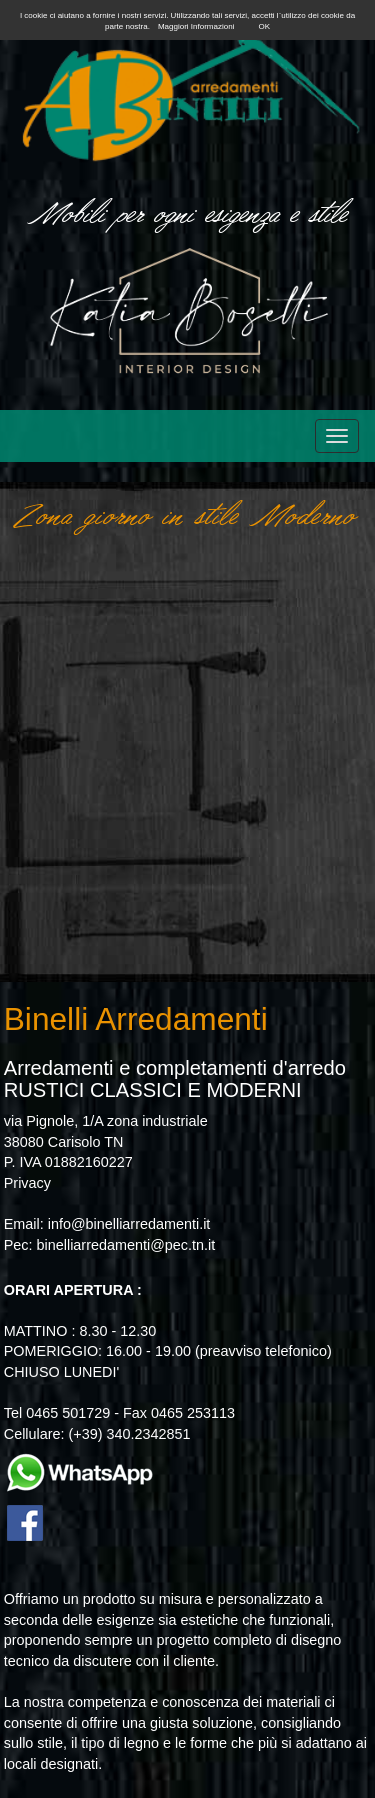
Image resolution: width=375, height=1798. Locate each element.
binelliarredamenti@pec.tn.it (126, 1245)
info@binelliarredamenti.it (129, 1224)
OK (264, 26)
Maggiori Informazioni (196, 26)
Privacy (27, 1183)
